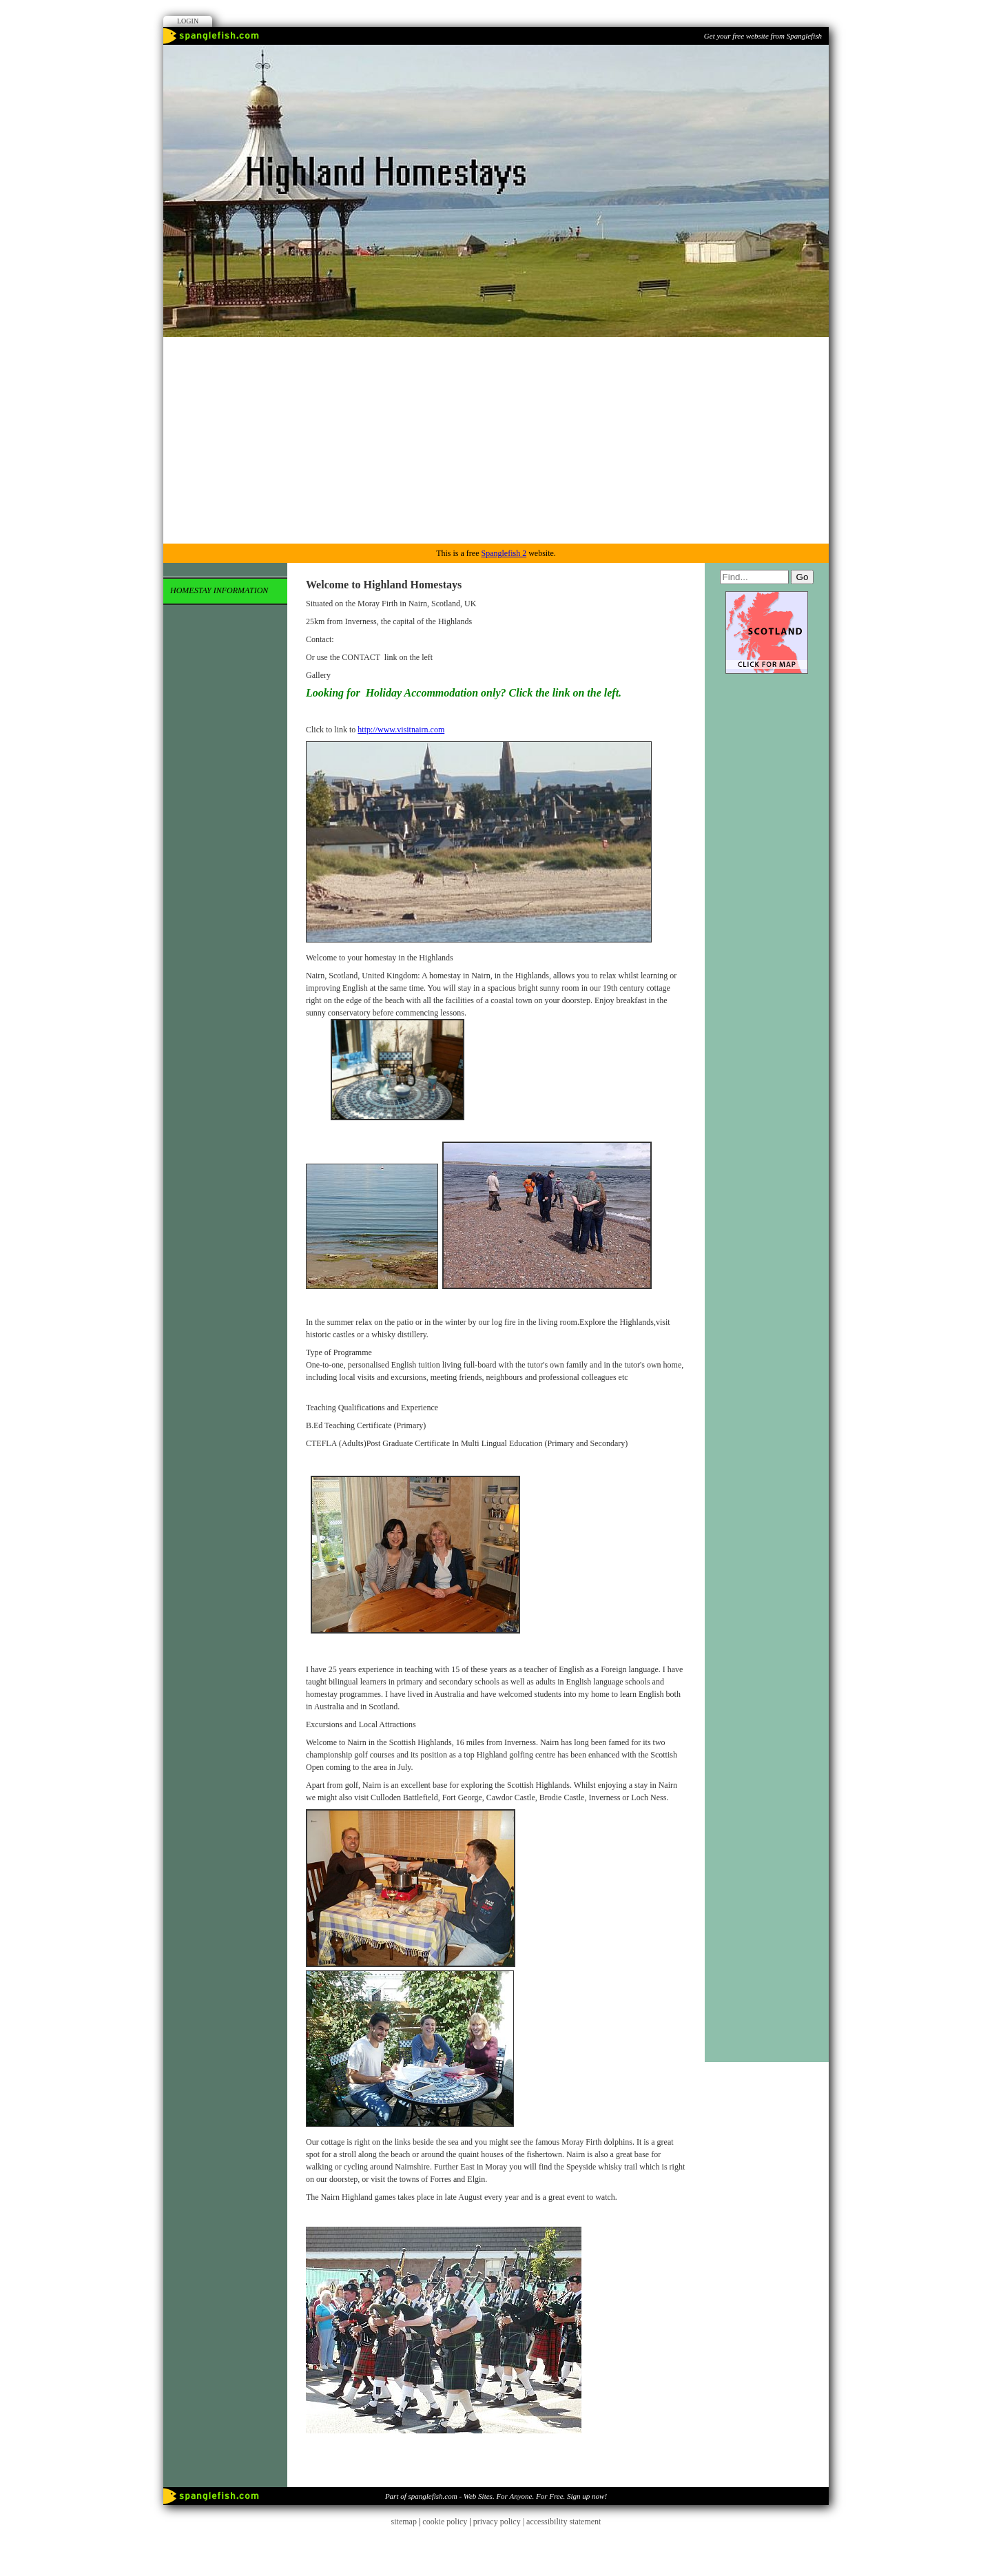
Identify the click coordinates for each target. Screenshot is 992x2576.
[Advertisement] (496, 440)
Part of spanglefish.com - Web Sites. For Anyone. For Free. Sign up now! (496, 2496)
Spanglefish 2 (503, 553)
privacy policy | (499, 2521)
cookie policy (444, 2521)
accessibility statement (563, 2521)
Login (187, 21)
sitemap (404, 2521)
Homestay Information (219, 590)
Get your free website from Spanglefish (763, 36)
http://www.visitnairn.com (401, 729)
